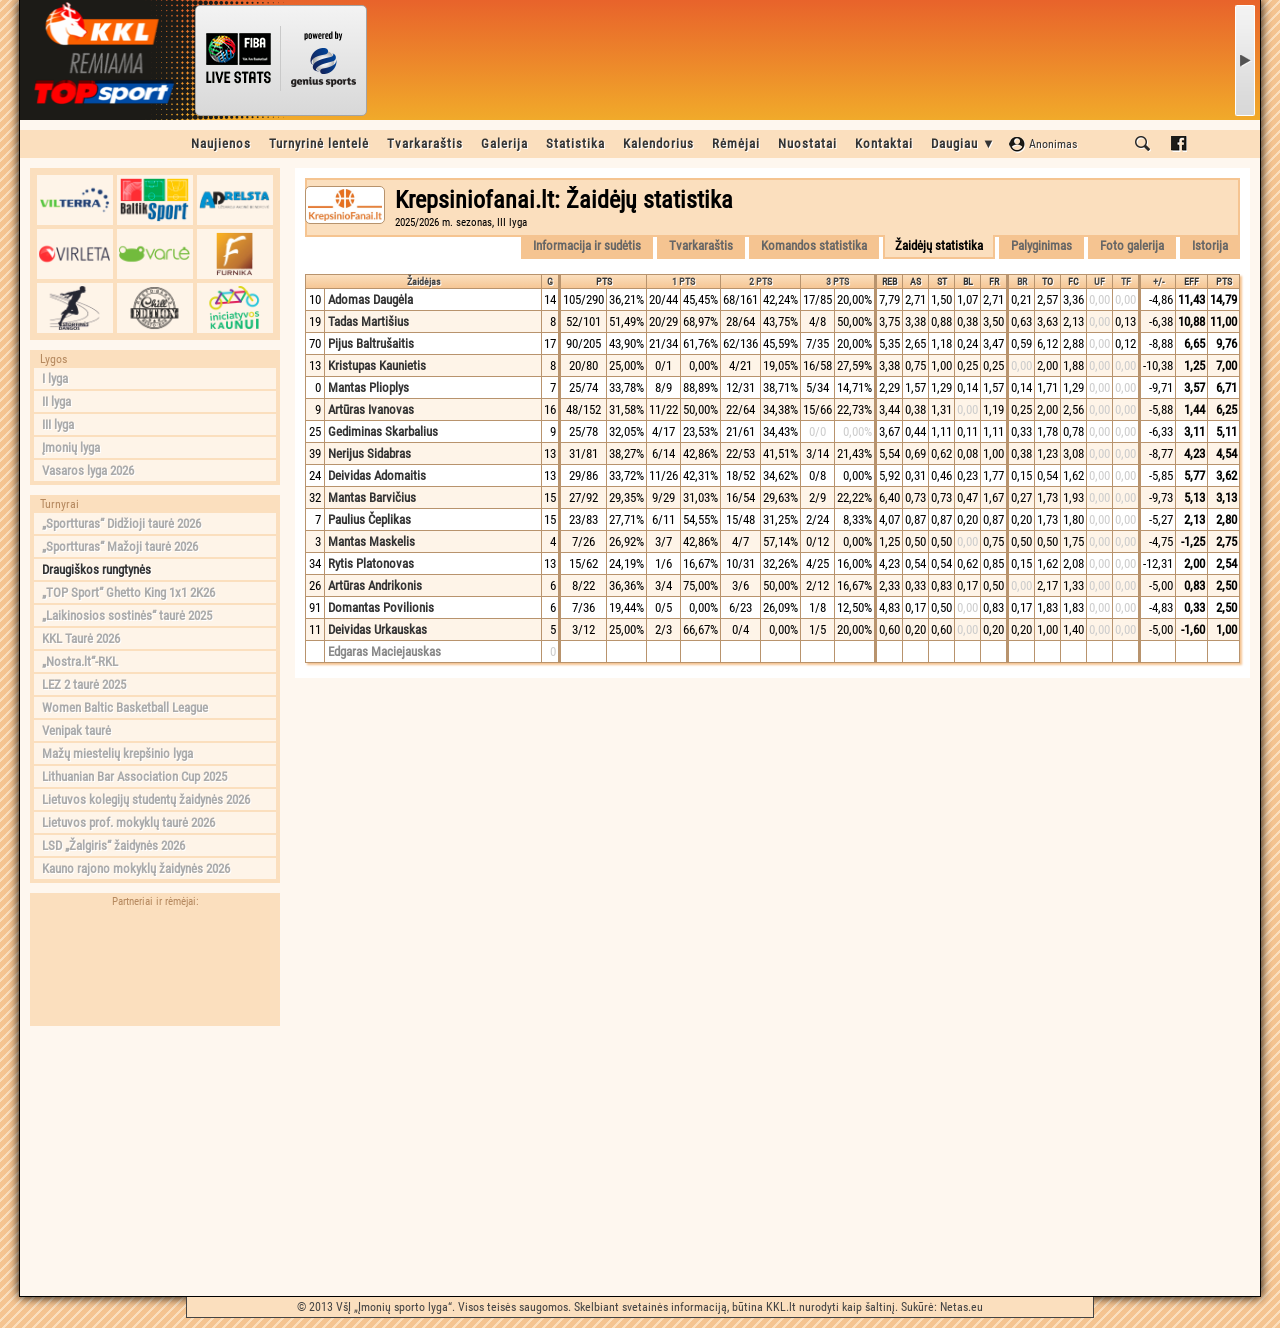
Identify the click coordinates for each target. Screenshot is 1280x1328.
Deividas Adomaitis (377, 475)
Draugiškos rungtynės (96, 569)
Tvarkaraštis (425, 143)
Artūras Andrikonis (375, 585)
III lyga (58, 424)
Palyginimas (1041, 245)
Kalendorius (658, 143)
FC (1073, 281)
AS (915, 281)
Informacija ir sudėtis (587, 245)
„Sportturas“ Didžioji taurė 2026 (121, 523)
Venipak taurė (76, 730)
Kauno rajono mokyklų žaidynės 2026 (136, 868)
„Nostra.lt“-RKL (80, 661)
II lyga (56, 401)
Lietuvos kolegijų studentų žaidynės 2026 (146, 799)
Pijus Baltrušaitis (371, 343)
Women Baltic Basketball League (125, 707)
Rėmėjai (736, 143)
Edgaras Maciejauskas (384, 651)
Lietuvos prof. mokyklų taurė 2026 (128, 822)
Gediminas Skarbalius (383, 431)
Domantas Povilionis (381, 607)
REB (889, 281)
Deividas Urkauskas (377, 629)
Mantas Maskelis (371, 541)
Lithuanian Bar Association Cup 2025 (134, 776)
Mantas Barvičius (372, 497)
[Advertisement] (155, 1161)
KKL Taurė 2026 (81, 638)
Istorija (1210, 245)
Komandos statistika (814, 245)
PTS (604, 281)
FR (994, 281)
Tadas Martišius (368, 321)
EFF (1191, 281)
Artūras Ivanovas (371, 409)
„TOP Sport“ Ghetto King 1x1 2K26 (128, 592)
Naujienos (221, 143)
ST (942, 281)
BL (968, 281)
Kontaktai (884, 143)
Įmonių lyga (71, 447)
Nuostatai (807, 143)
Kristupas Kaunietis (377, 365)
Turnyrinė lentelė (319, 143)
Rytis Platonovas (371, 563)
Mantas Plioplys (368, 387)
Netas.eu (961, 1307)
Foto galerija (1132, 245)
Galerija (504, 143)
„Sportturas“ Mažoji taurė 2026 (120, 546)
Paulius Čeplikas (369, 519)
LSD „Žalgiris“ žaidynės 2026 (113, 845)
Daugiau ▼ (963, 143)
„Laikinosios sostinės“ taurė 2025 (127, 615)
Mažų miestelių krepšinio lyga (117, 753)
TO (1047, 281)
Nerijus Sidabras (369, 453)
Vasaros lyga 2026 (88, 470)
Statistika (575, 143)
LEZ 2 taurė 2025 (84, 684)
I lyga (55, 378)
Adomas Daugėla (370, 299)
